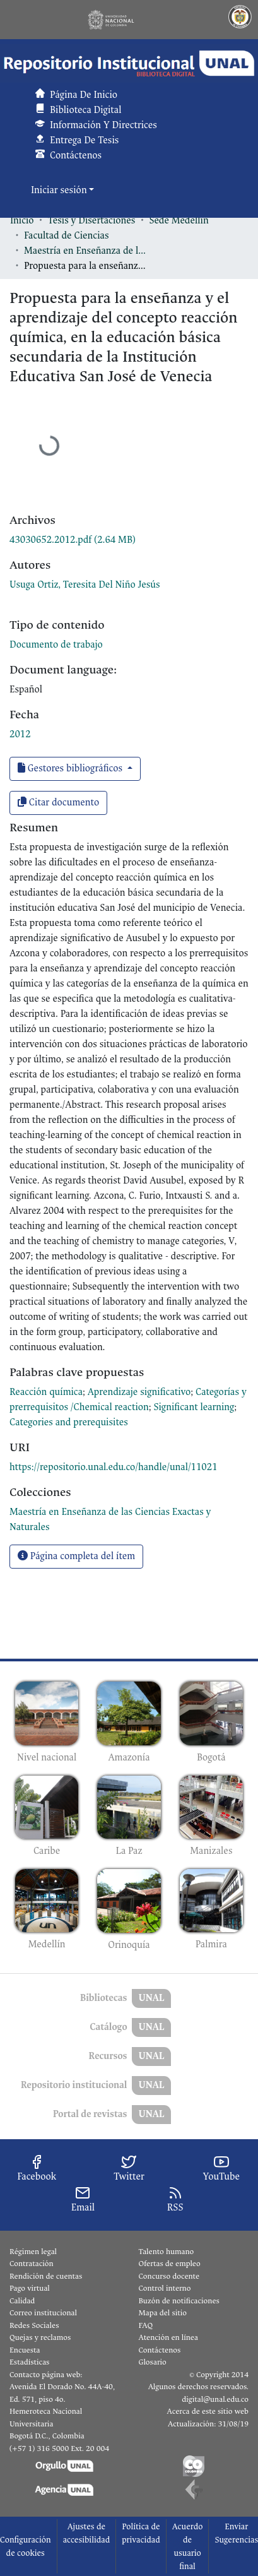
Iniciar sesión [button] (60, 190)
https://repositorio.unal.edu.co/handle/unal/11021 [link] (113, 1467)
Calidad (22, 2301)
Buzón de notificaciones (179, 2301)
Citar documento (58, 803)
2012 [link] (20, 734)
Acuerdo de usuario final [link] (187, 2546)
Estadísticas (29, 2362)
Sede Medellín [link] (178, 221)
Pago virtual (29, 2288)
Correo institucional (43, 2313)
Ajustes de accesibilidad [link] (86, 2533)
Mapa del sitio (163, 2313)
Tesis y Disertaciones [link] (92, 221)
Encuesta (24, 2350)
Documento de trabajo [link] (56, 645)
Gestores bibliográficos (71, 769)
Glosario (153, 2362)
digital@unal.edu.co (215, 2399)
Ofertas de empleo (170, 2263)
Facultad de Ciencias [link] (66, 236)
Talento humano (166, 2252)
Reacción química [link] (46, 1392)
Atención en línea (168, 2337)
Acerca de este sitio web (208, 2411)
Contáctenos (160, 2350)
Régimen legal (33, 2252)
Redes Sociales (34, 2325)
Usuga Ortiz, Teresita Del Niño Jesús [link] (84, 585)
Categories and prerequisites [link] (68, 1422)
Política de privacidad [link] (141, 2533)
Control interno (165, 2288)
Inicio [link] (22, 221)
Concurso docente (169, 2276)
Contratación (31, 2263)
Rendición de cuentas (45, 2276)
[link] (72, 540)
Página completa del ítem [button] (76, 1556)
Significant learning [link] (193, 1407)
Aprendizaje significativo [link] (139, 1392)
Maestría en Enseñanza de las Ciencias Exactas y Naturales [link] (87, 251)
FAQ (146, 2325)
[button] (129, 63)
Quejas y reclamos (40, 2337)
